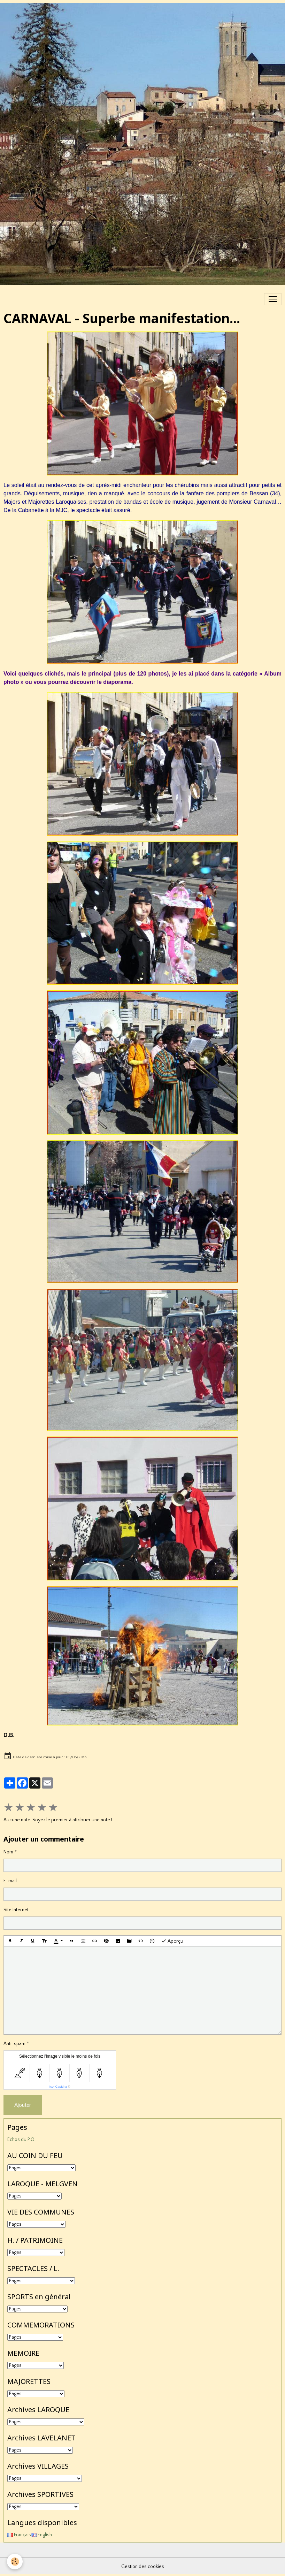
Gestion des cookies (142, 2566)
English (41, 2535)
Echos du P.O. (21, 2139)
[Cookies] (15, 2561)
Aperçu (172, 1940)
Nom (8, 1852)
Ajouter (22, 2105)
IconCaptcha (58, 2086)
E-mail (10, 1881)
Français (19, 2535)
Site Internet (16, 1910)
